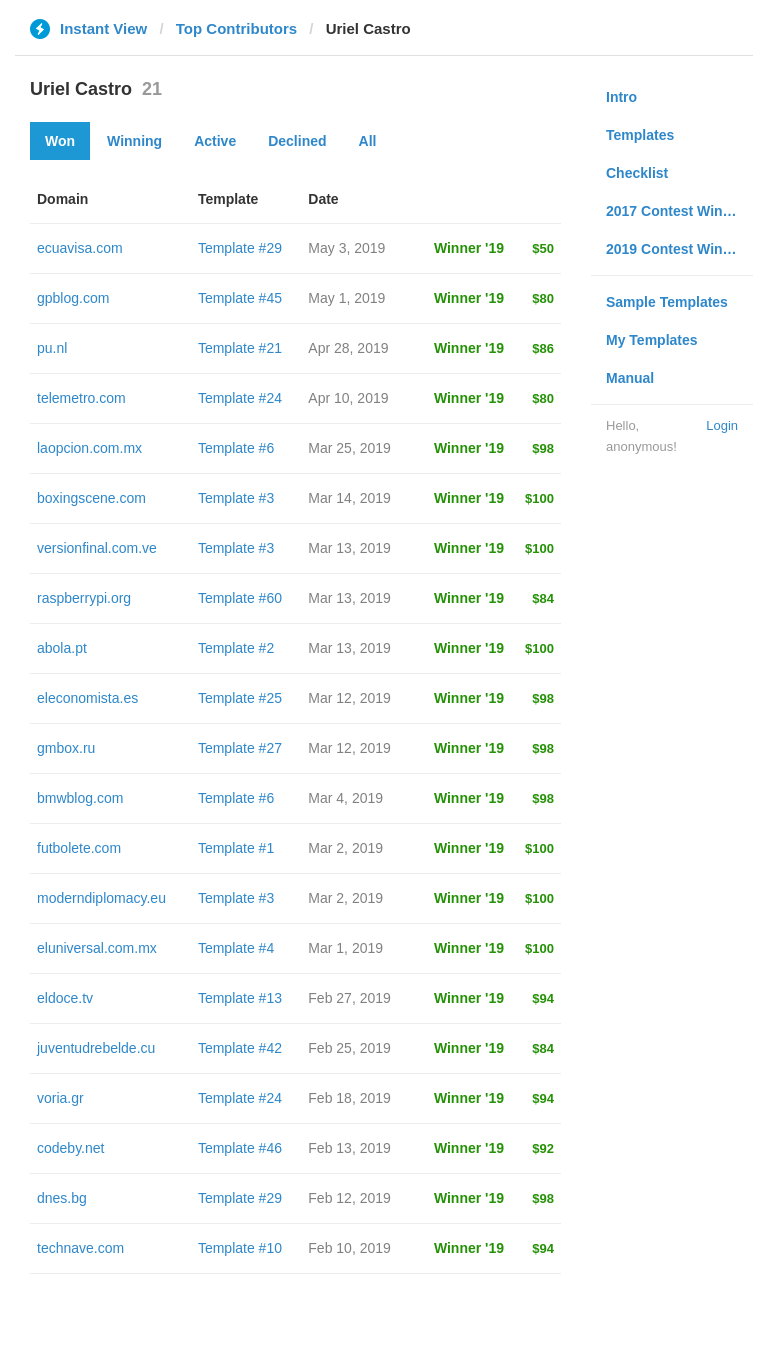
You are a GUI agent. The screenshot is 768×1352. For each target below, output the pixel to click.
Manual (630, 378)
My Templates (652, 340)
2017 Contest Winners (679, 211)
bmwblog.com (80, 798)
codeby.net (70, 1148)
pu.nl (52, 348)
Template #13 (240, 998)
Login (722, 425)
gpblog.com (73, 298)
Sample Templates (667, 302)
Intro (621, 97)
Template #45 (240, 298)
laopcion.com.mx (89, 448)
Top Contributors (236, 28)
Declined (297, 141)
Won (60, 141)
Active (215, 141)
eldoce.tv (65, 998)
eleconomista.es (87, 698)
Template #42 (240, 1048)
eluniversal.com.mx (97, 948)
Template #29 (240, 248)
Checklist (637, 173)
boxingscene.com (91, 498)
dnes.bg (62, 1198)
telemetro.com (81, 398)
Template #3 (236, 498)
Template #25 (240, 698)
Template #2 (236, 648)
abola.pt (62, 648)
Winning (134, 141)
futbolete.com (79, 848)
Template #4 (236, 948)
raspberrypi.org (84, 598)
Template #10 (240, 1248)
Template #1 (236, 848)
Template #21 (240, 348)
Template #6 (236, 448)
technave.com (80, 1248)
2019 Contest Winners (679, 249)
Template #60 (240, 598)
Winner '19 (469, 248)
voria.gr (60, 1098)
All (368, 141)
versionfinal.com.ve (97, 548)
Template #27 (240, 748)
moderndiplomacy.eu (101, 898)
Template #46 (240, 1148)
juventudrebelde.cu (96, 1048)
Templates (640, 135)
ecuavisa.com (80, 248)
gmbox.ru (66, 748)
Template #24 (240, 398)
